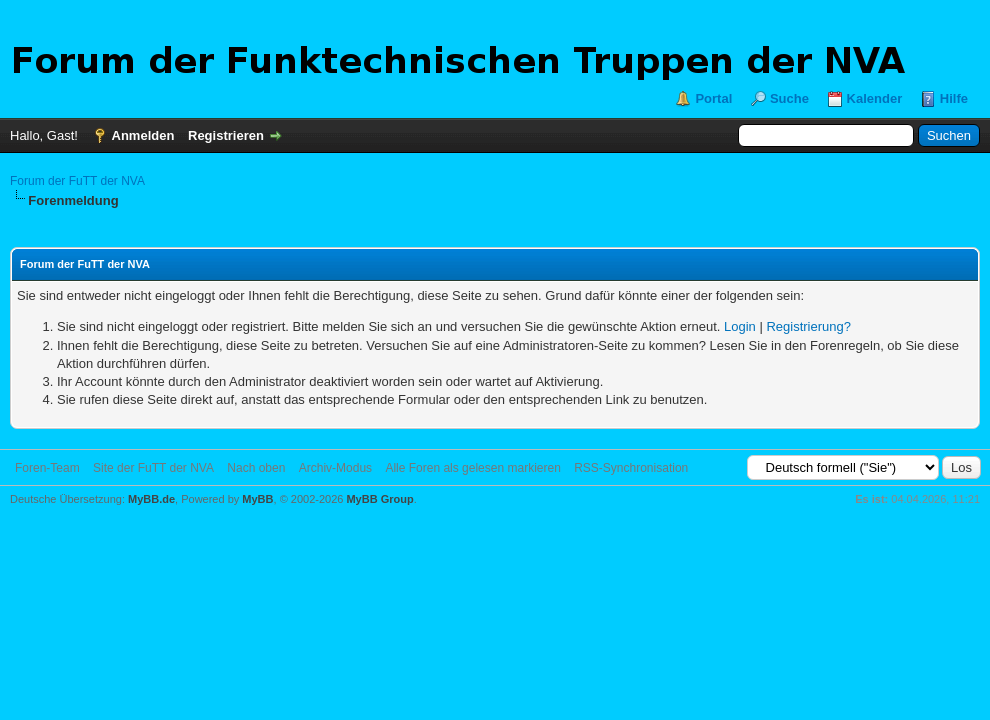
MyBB (257, 499)
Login (740, 326)
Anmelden (143, 135)
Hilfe (954, 98)
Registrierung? (808, 326)
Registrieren (226, 135)
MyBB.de (151, 499)
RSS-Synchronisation (631, 468)
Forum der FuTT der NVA (77, 181)
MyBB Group (379, 499)
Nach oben (256, 468)
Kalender (875, 98)
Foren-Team (47, 468)
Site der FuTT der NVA (153, 468)
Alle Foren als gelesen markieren (472, 468)
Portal (713, 98)
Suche (789, 98)
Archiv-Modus (335, 468)
